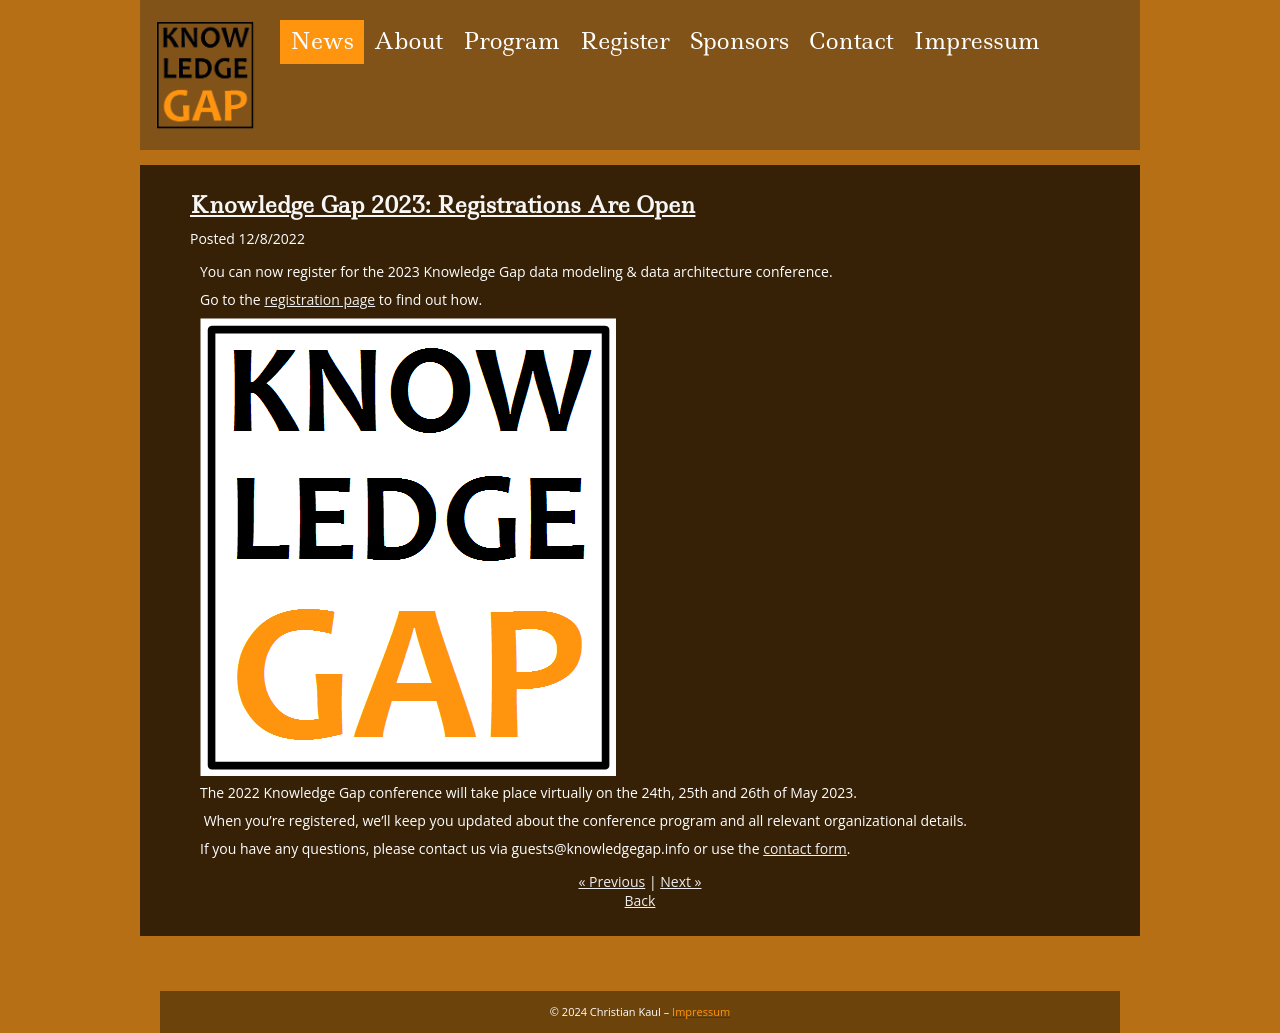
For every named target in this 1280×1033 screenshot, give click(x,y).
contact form (805, 848)
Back (640, 900)
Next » (680, 881)
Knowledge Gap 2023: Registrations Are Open (442, 205)
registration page (319, 299)
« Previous (611, 881)
